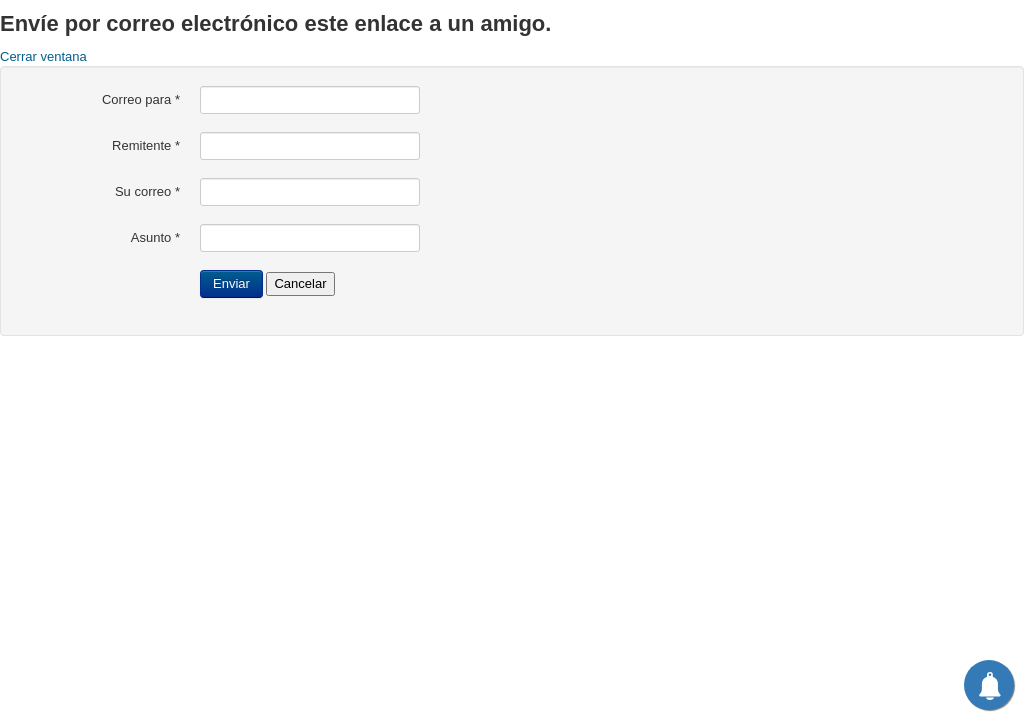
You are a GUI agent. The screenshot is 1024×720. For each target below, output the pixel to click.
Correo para (141, 99)
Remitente (146, 145)
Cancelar (300, 283)
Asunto (155, 237)
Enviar (231, 283)
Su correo (147, 191)
